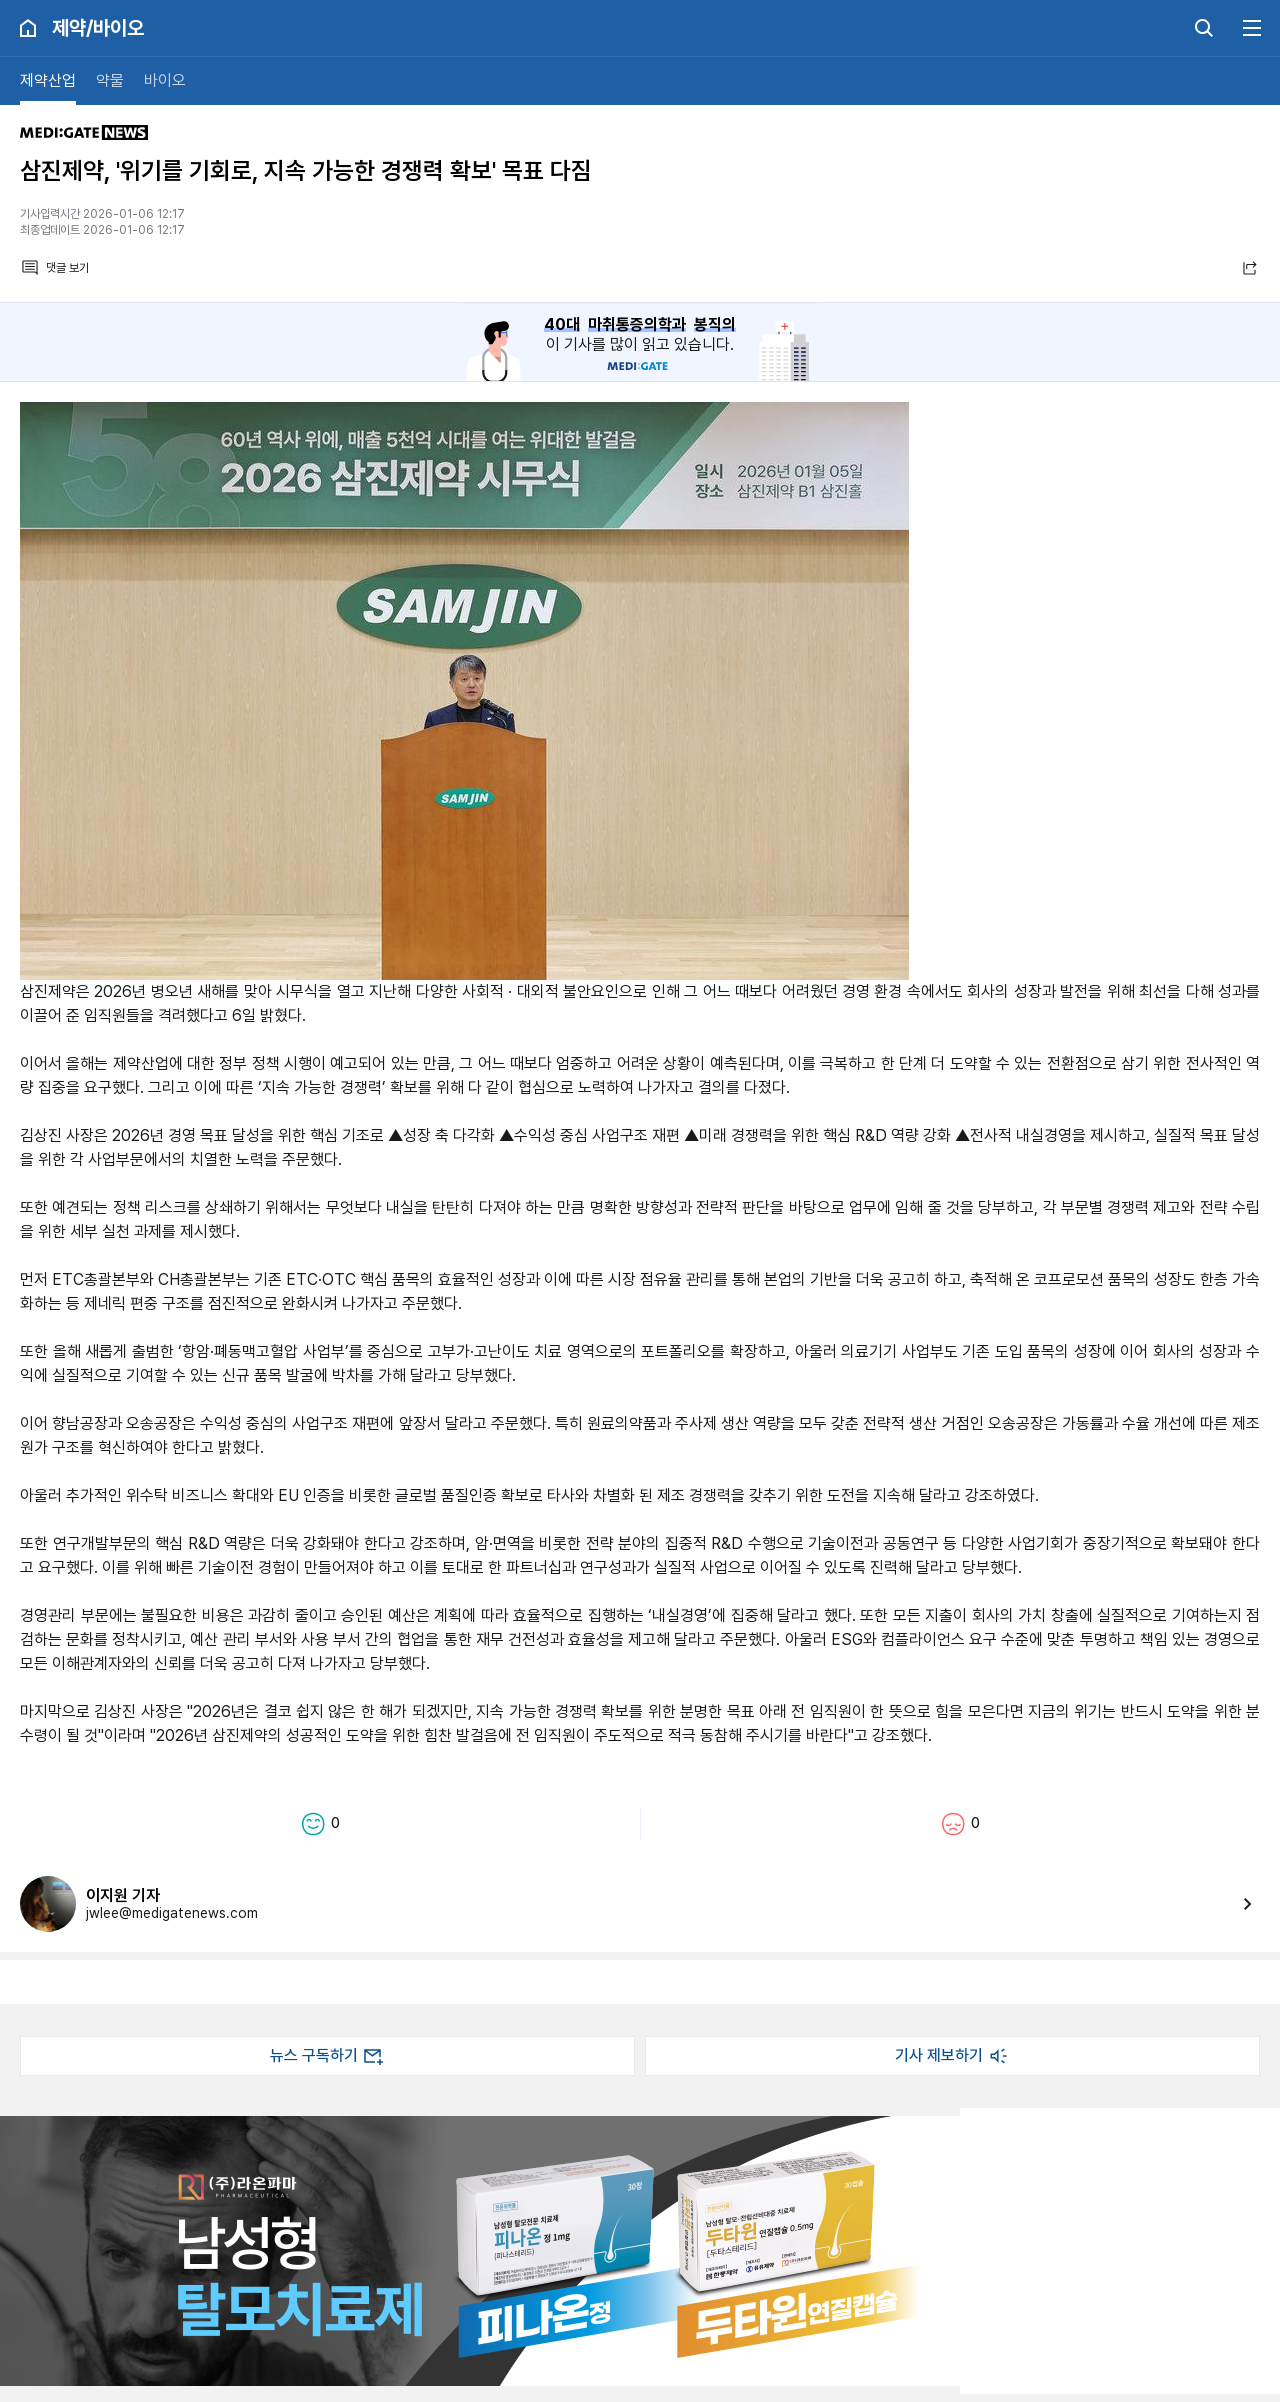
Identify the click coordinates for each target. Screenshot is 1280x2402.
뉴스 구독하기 (328, 2056)
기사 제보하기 (953, 2056)
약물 (110, 80)
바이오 (165, 80)
